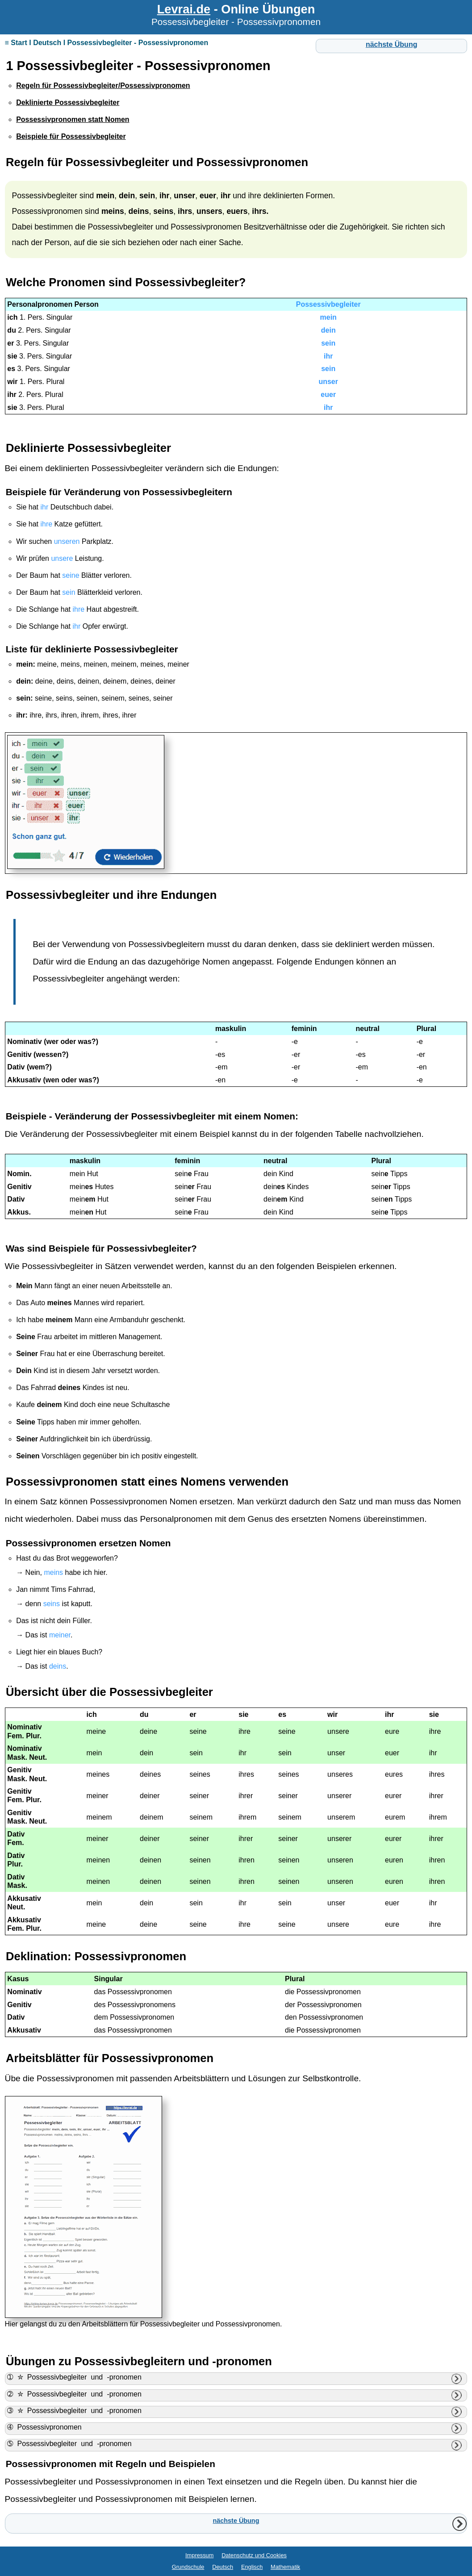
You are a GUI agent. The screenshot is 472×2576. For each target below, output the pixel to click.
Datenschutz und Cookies (254, 2555)
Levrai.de (183, 9)
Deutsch (222, 2566)
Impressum (199, 2555)
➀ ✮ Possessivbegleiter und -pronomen (74, 2377)
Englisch (252, 2566)
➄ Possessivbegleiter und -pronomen (69, 2443)
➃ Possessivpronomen (44, 2427)
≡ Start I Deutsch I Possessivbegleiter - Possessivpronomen (107, 42)
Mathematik (285, 2566)
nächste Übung (392, 44)
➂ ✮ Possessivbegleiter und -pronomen (74, 2410)
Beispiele (69, 1248)
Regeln (25, 162)
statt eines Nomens (173, 1481)
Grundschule (188, 2566)
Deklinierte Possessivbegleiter (88, 448)
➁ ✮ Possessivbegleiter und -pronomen (74, 2394)
